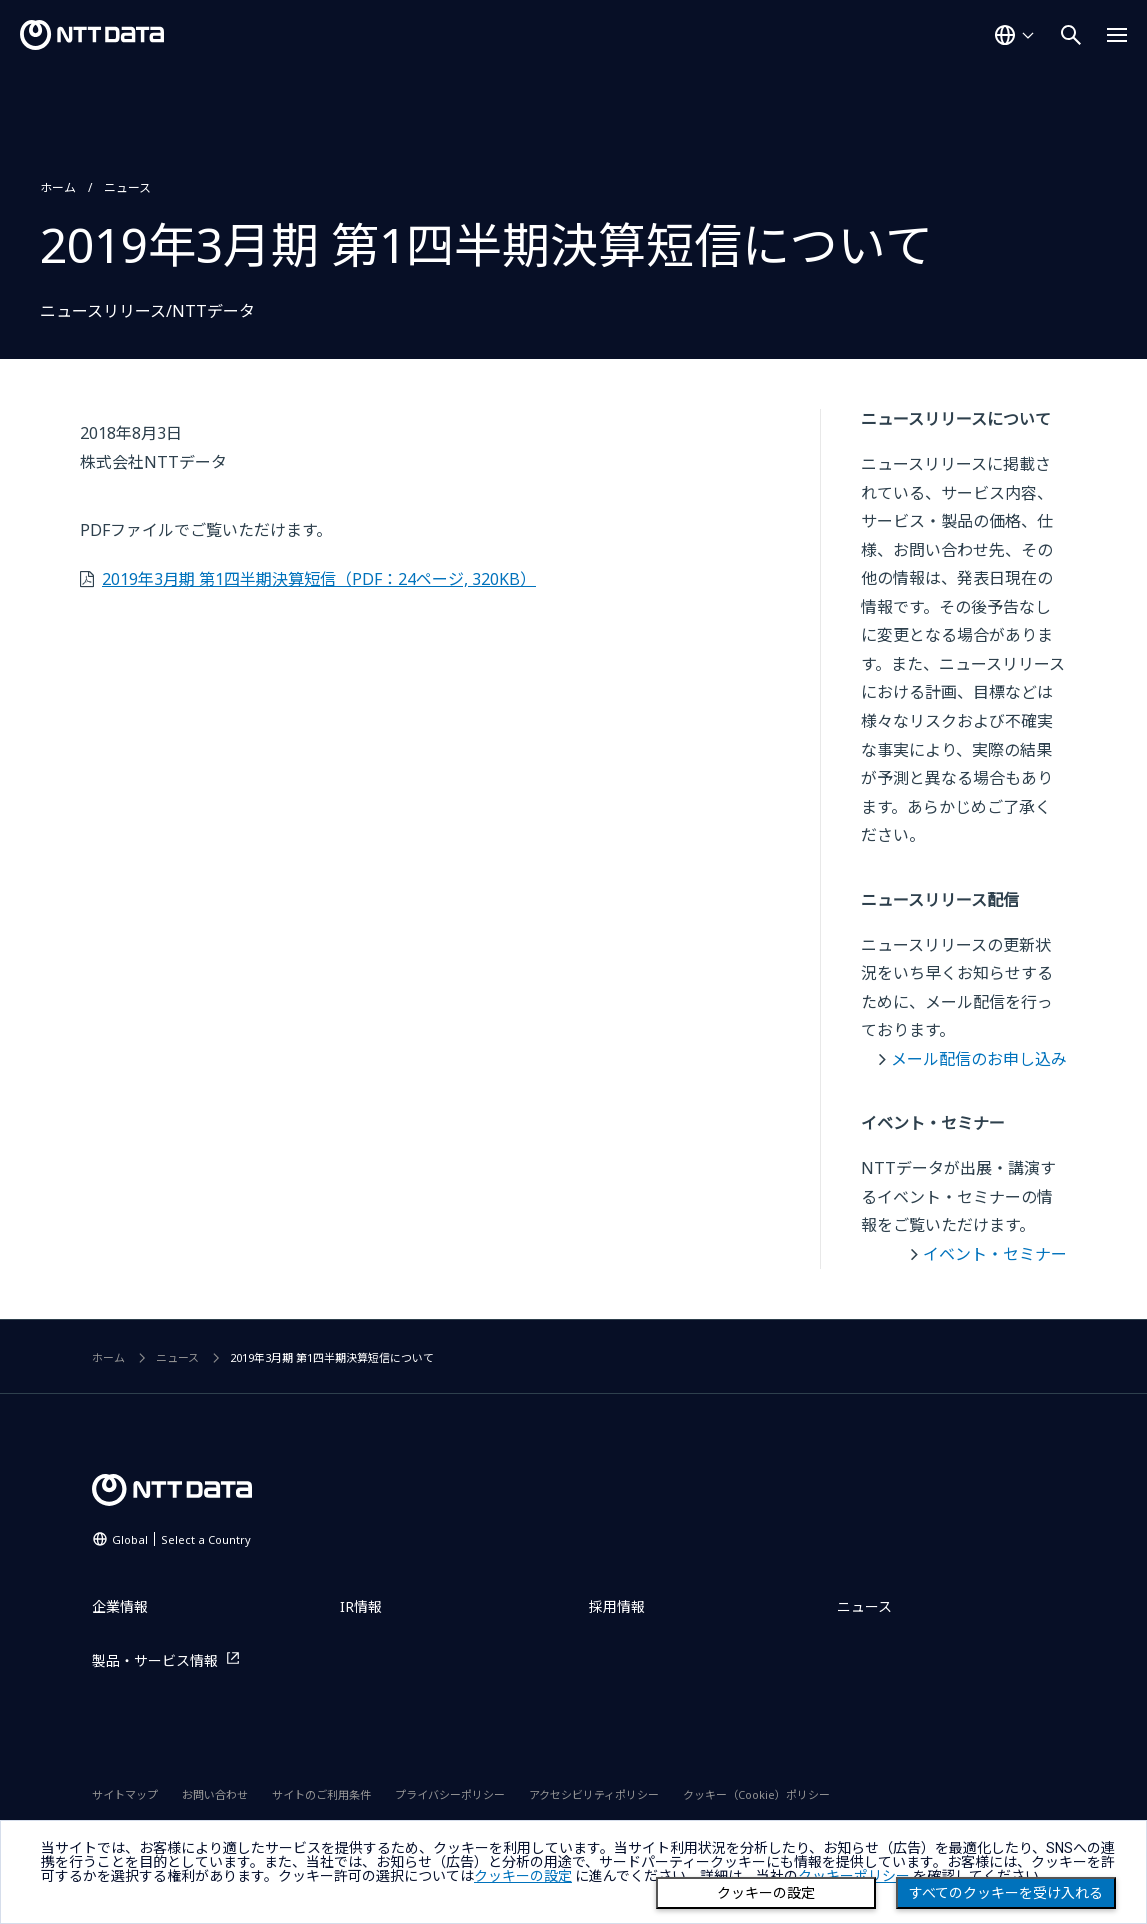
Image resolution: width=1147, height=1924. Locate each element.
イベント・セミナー (995, 1254)
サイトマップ (125, 1794)
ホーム (58, 187)
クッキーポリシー (854, 1876)
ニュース (127, 187)
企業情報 (120, 1606)
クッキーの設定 (766, 1893)
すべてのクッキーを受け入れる (1006, 1893)
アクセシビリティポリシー (594, 1794)
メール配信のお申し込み (979, 1059)
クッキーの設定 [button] (523, 1876)
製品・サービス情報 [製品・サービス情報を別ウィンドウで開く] (155, 1660)
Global (181, 1539)
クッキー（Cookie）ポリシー (756, 1794)
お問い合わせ (215, 1794)
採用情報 (617, 1606)
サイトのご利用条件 (321, 1794)
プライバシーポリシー (450, 1794)
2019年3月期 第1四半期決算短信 (319, 579)
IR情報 (361, 1606)
